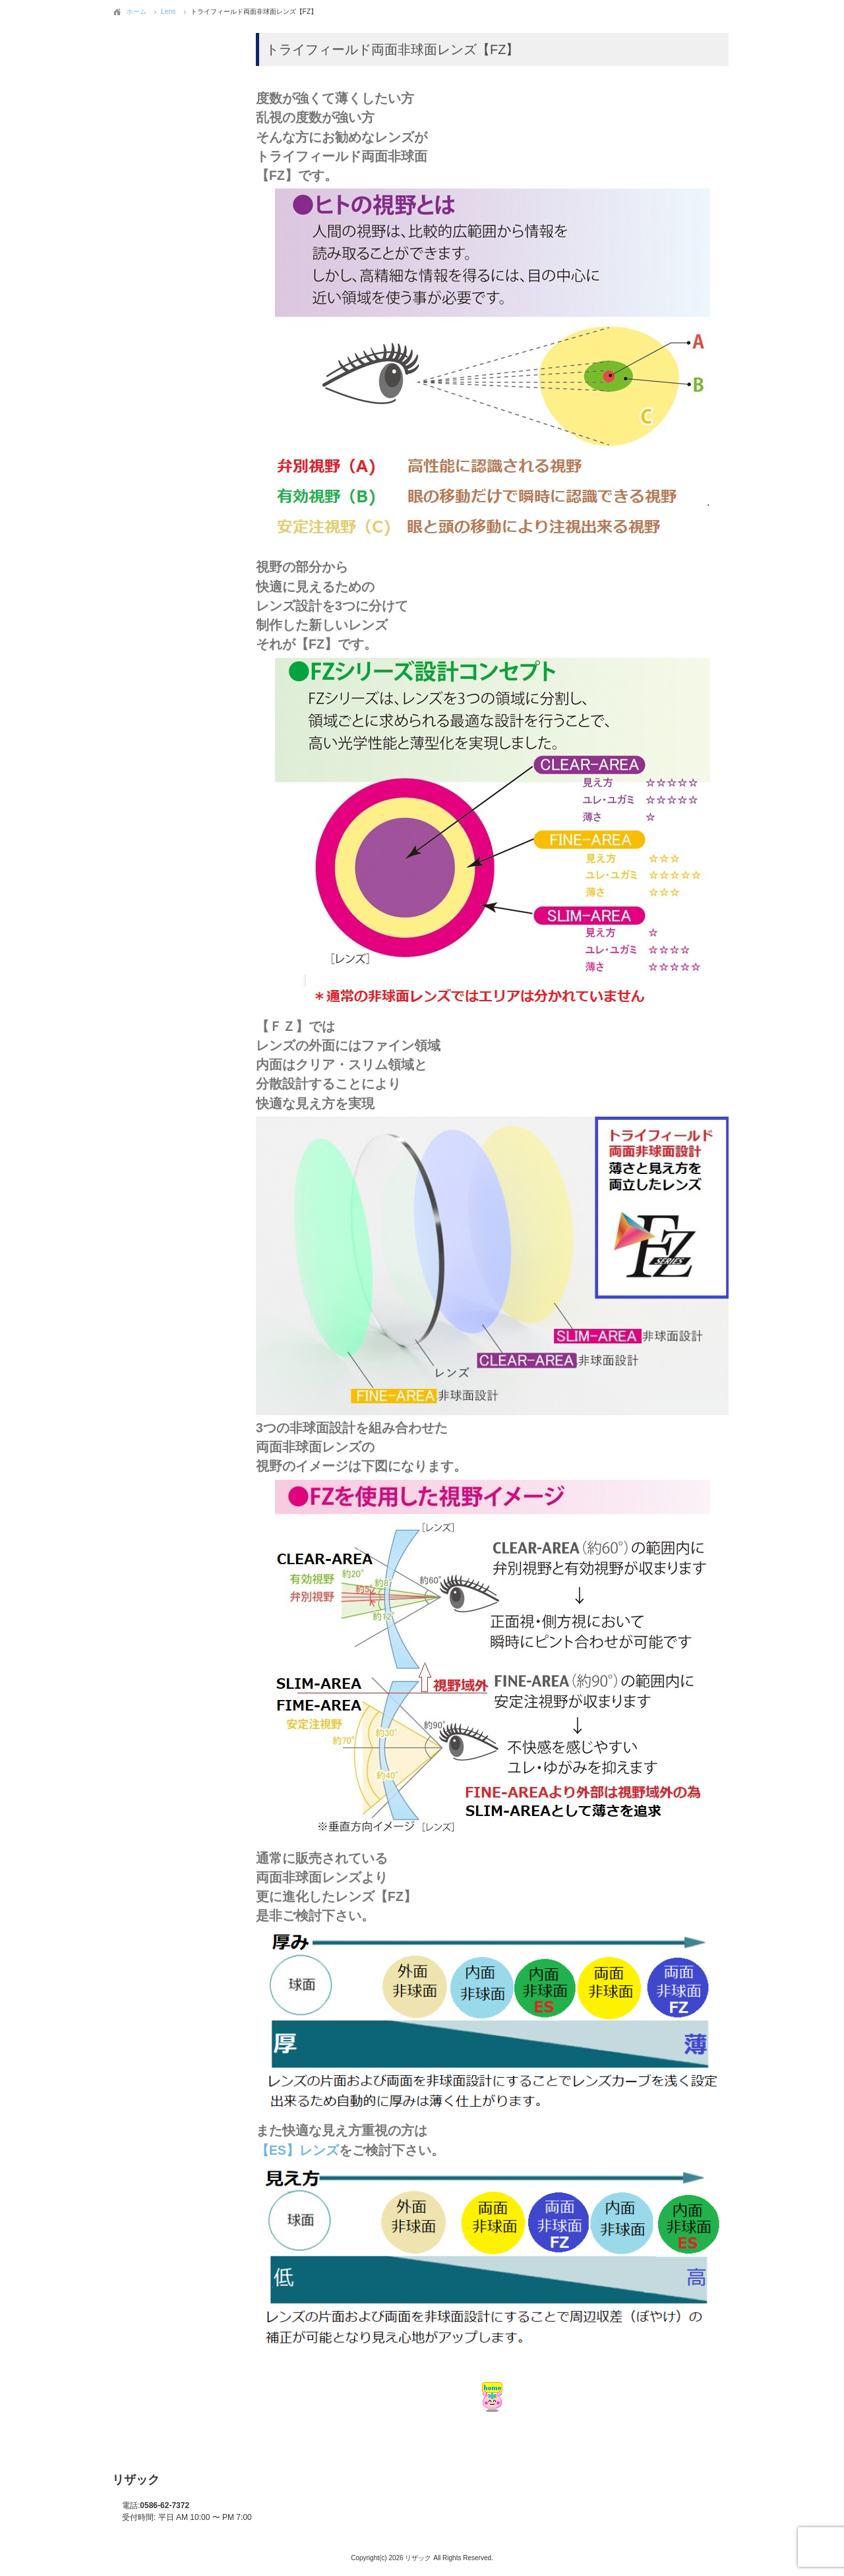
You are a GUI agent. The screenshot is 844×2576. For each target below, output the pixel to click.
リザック (136, 2479)
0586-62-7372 (155, 2505)
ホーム (136, 11)
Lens (168, 11)
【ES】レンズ (297, 2150)
